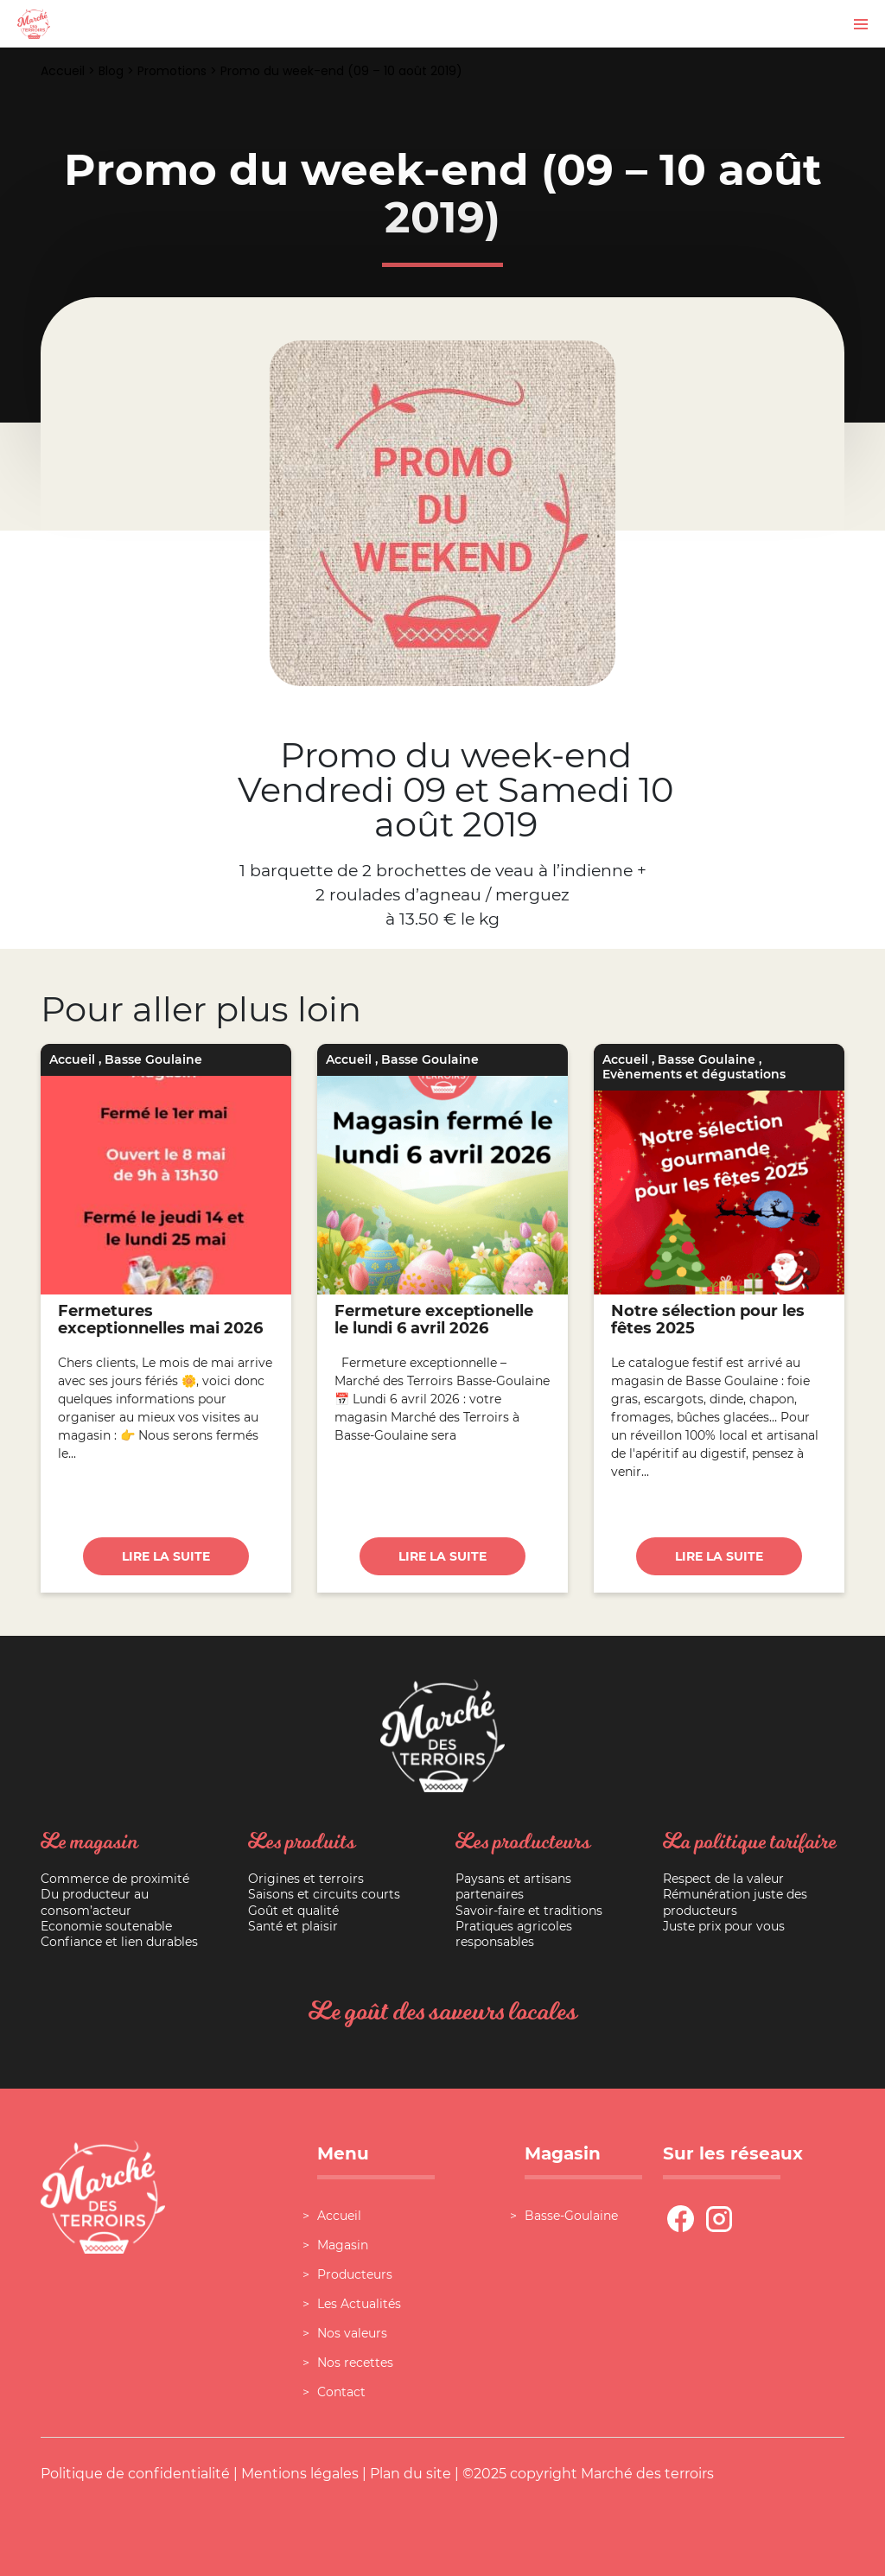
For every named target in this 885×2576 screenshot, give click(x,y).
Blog (111, 71)
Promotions (172, 71)
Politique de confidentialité (135, 2473)
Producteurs (354, 2274)
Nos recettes (355, 2362)
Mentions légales (300, 2473)
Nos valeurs (352, 2333)
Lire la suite (166, 1556)
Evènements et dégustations (694, 1074)
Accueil (63, 71)
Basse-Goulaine (571, 2215)
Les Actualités (359, 2304)
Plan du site (410, 2473)
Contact (341, 2392)
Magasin (342, 2245)
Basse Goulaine (153, 1059)
